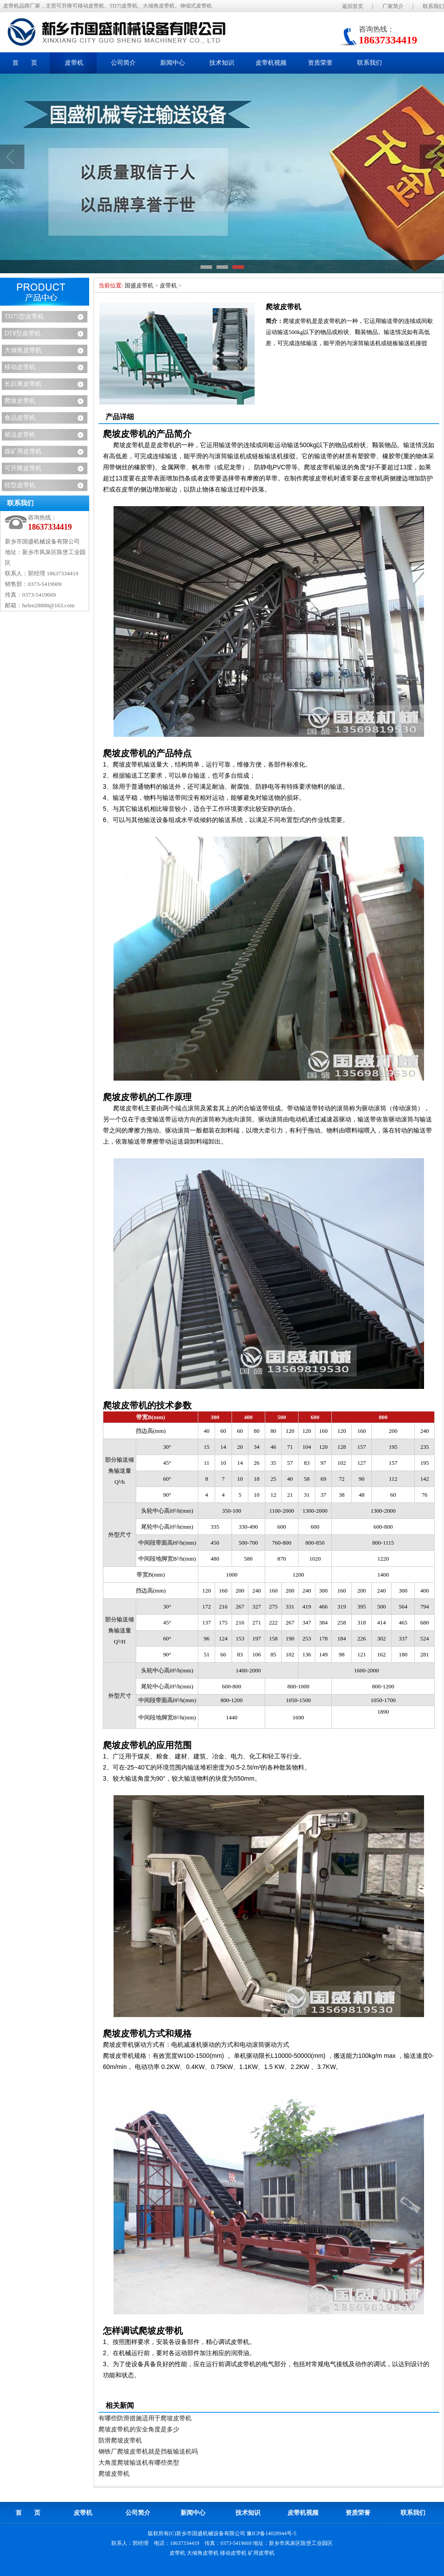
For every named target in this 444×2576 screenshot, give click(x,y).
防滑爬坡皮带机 (120, 2440)
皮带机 (168, 285)
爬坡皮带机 (19, 400)
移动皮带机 (19, 367)
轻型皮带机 (19, 485)
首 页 (24, 62)
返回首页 (352, 6)
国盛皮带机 (139, 285)
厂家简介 (393, 6)
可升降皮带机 (23, 468)
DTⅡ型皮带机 (22, 333)
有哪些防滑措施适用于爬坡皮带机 (145, 2418)
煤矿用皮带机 (23, 451)
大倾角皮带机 (23, 350)
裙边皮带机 (19, 434)
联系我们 (433, 6)
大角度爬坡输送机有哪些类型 (138, 2462)
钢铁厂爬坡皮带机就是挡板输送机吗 (148, 2451)
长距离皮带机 (23, 384)
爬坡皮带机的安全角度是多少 (138, 2429)
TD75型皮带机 (24, 316)
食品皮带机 (19, 417)
